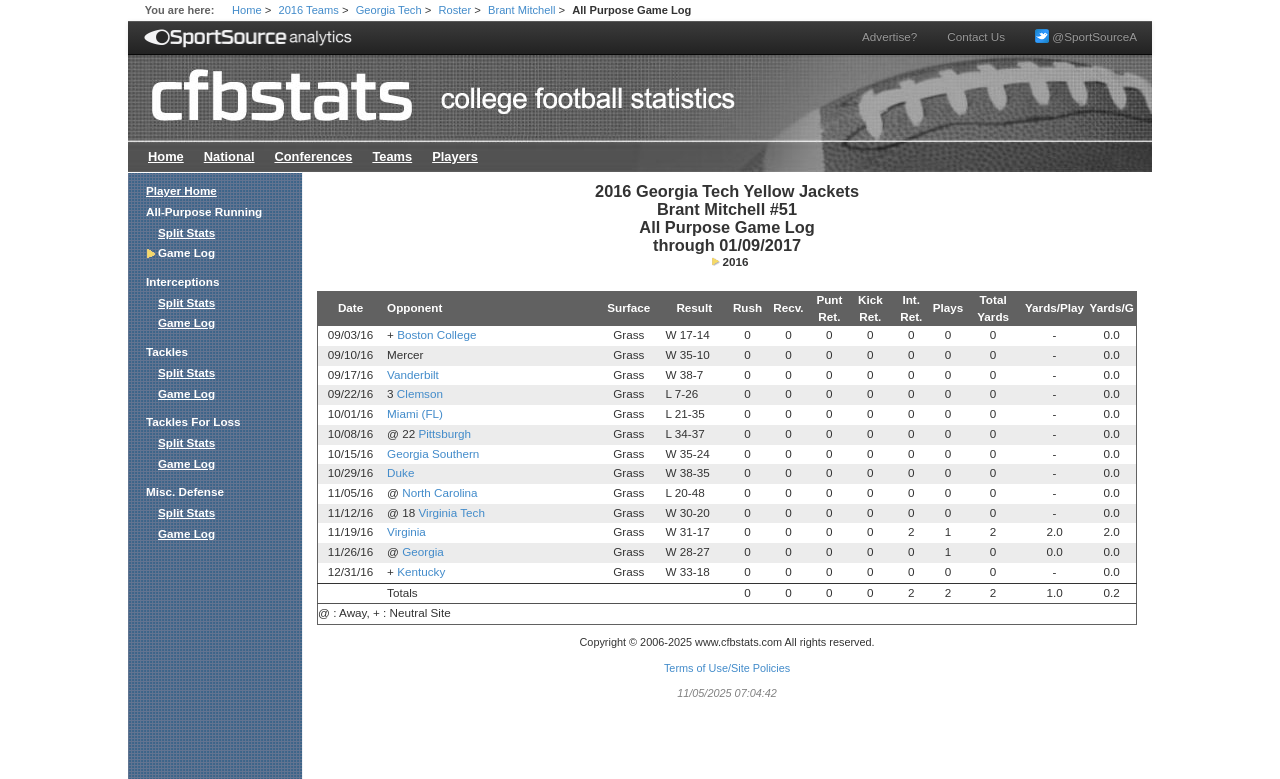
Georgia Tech (389, 10)
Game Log (186, 322)
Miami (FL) (415, 413)
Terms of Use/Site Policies (727, 668)
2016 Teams (309, 10)
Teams (392, 156)
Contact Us (976, 36)
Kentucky (421, 571)
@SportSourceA (1086, 36)
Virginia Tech (451, 512)
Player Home (181, 190)
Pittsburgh (444, 433)
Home (247, 10)
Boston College (436, 334)
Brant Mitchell (521, 10)
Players (455, 156)
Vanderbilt (413, 374)
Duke (400, 472)
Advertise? (889, 36)
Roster (454, 10)
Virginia (406, 531)
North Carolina (439, 492)
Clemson (420, 393)
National (229, 156)
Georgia (423, 551)
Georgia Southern (433, 453)
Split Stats (186, 232)
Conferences (313, 156)
